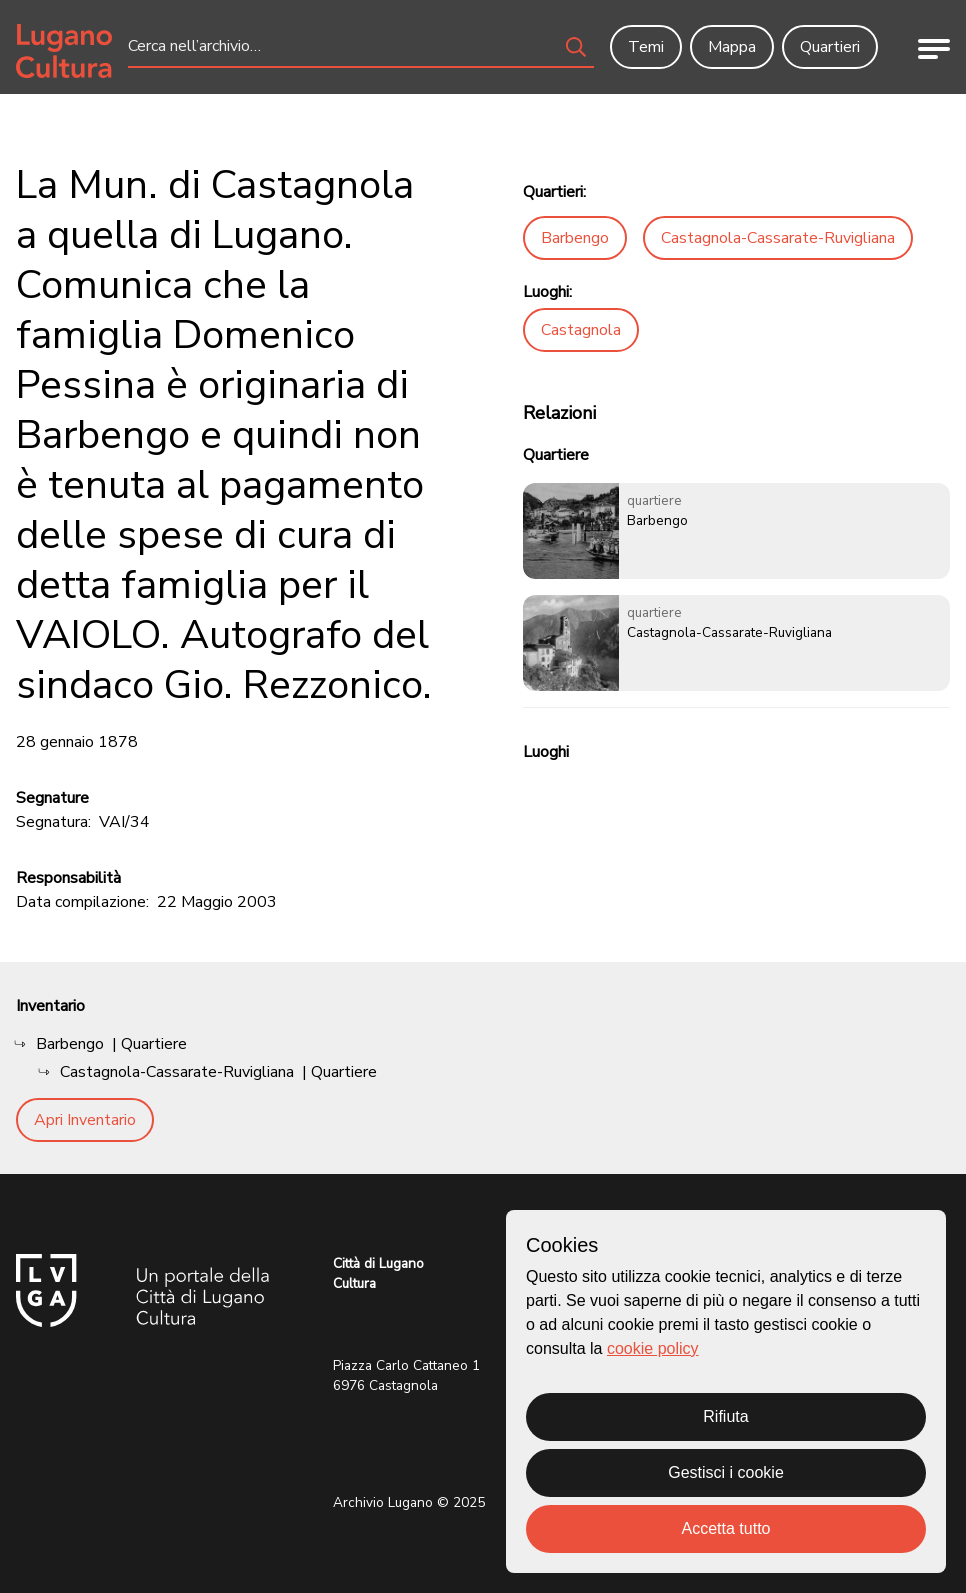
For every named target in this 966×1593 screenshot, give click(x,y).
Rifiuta (725, 1416)
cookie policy (653, 1348)
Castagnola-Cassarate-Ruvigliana (778, 238)
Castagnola (581, 330)
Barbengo (575, 238)
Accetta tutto (726, 1528)
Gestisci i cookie (726, 1472)
